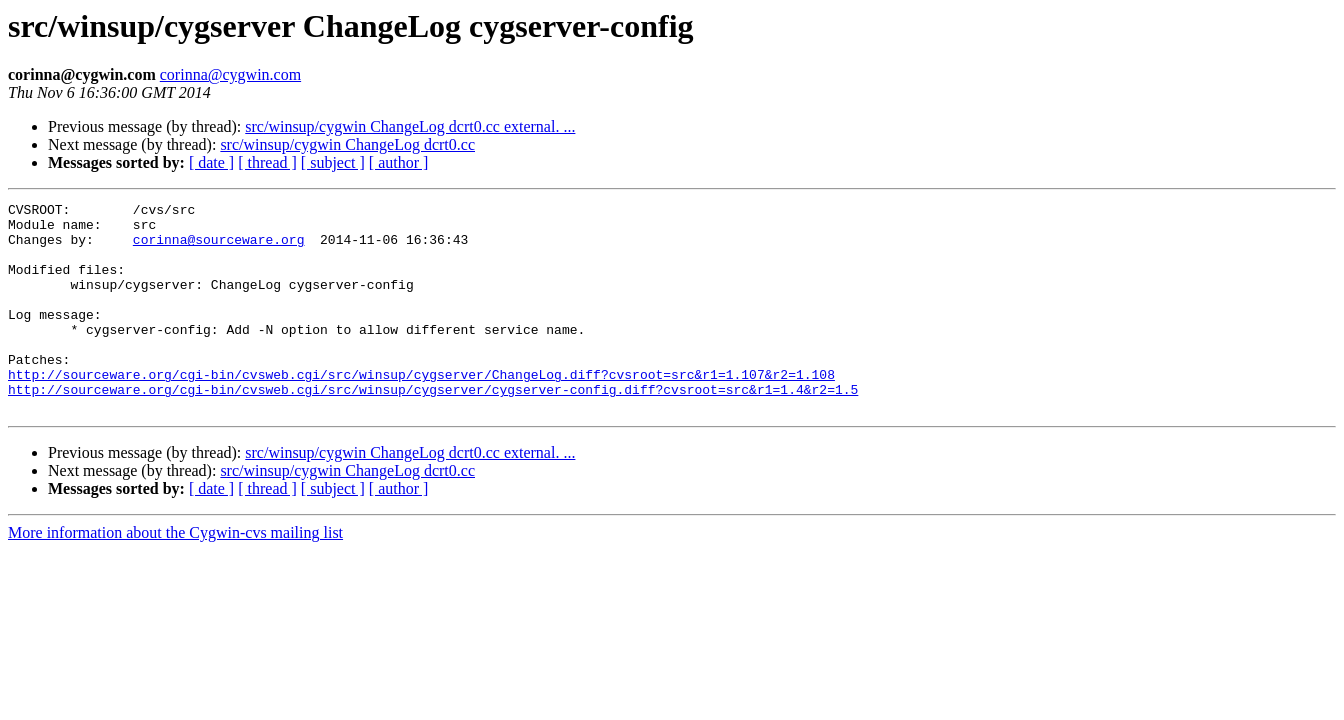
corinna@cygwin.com (230, 74)
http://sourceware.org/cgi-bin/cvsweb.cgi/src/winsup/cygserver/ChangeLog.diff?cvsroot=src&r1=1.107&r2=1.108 (421, 410)
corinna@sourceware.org (219, 248)
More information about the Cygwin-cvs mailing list (175, 574)
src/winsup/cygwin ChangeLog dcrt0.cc (347, 144)
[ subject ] (333, 162)
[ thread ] (267, 162)
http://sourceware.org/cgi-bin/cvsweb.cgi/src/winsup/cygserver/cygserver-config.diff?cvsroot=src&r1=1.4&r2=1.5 (433, 428)
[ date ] (211, 162)
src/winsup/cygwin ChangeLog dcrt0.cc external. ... (410, 126)
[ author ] (399, 162)
